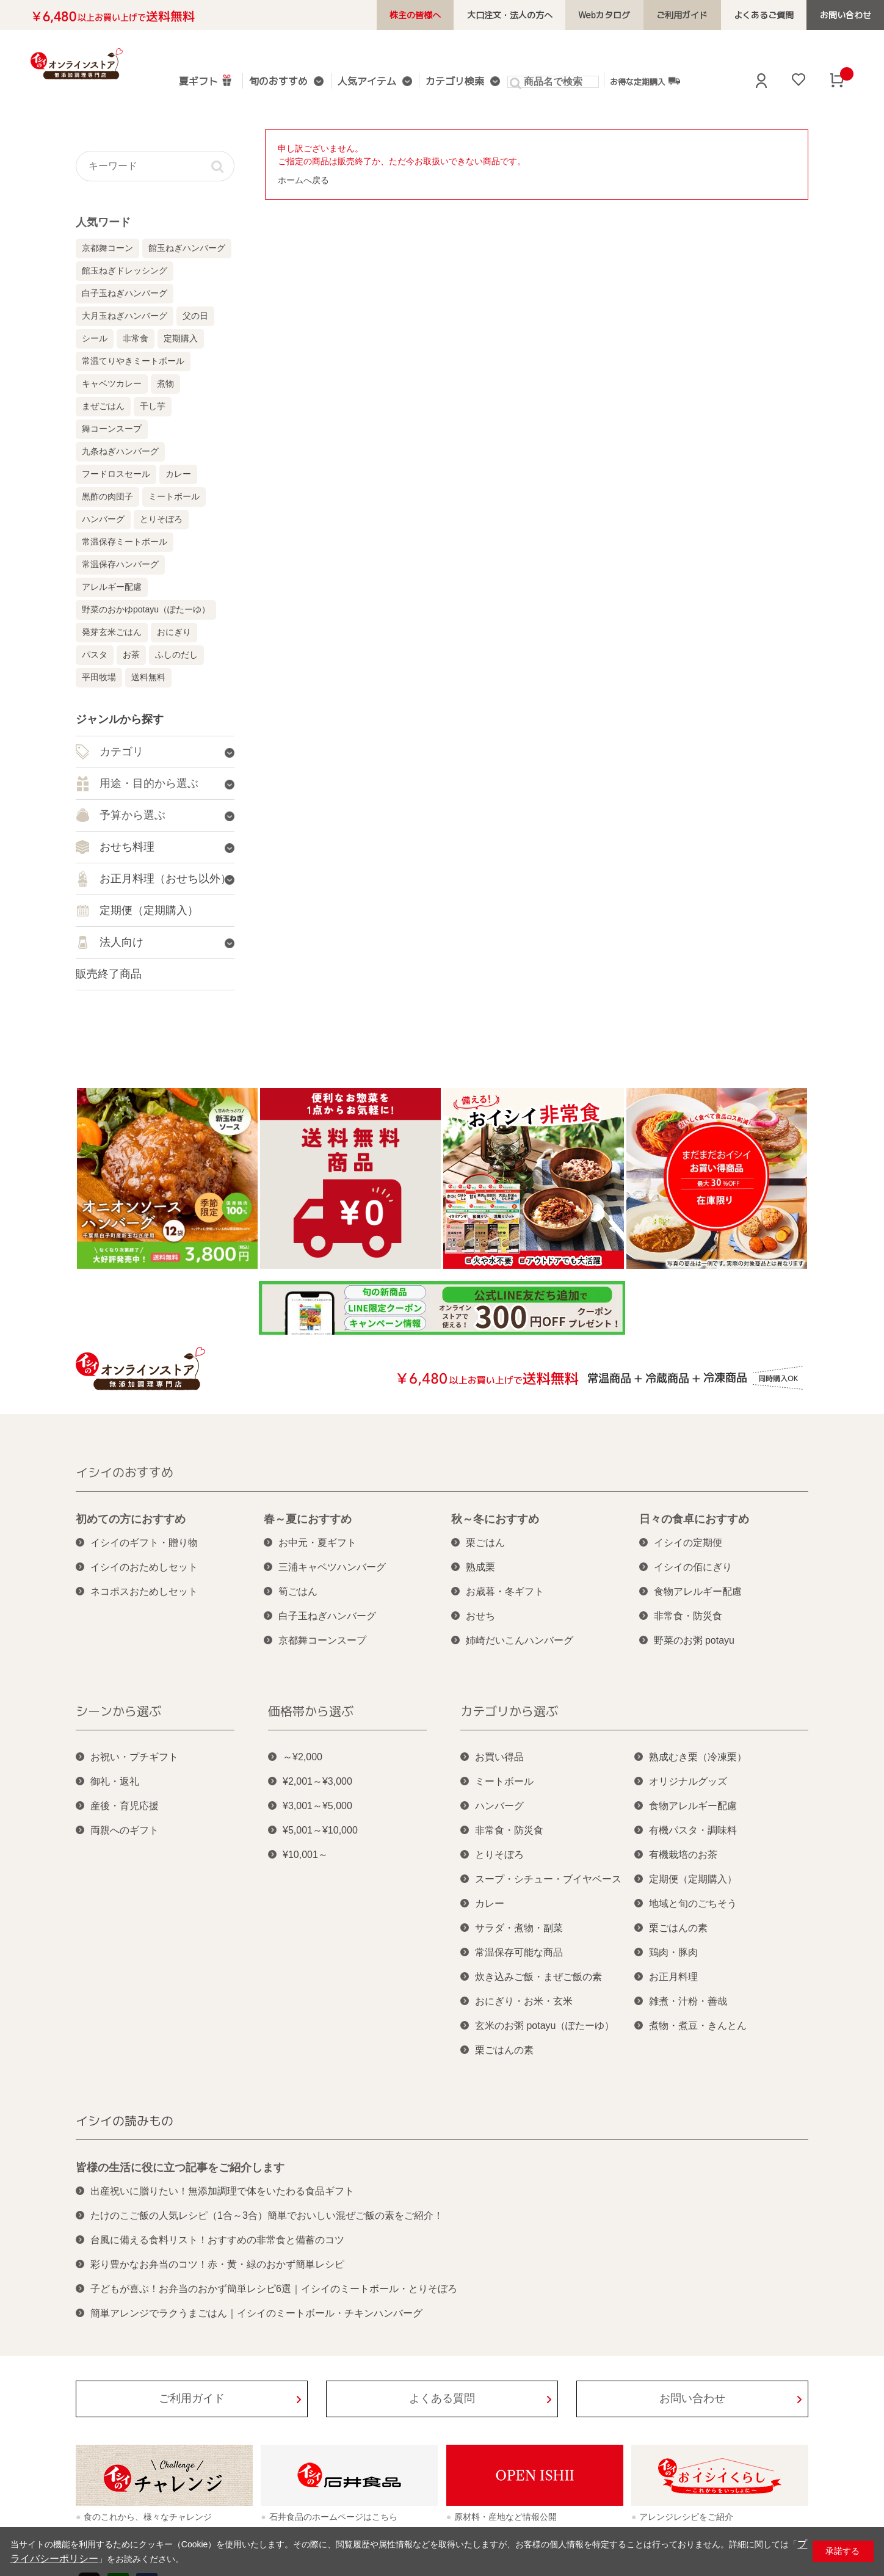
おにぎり (174, 632)
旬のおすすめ (276, 82)
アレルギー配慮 (112, 587)
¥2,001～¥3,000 (317, 1781)
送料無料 (148, 677)
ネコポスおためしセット (144, 1591)
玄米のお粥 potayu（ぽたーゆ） (544, 2025)
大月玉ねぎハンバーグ (124, 316)
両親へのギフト (124, 1830)
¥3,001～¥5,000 (317, 1806)
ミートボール (174, 496)
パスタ (94, 654)
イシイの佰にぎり (693, 1567)
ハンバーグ (103, 519)
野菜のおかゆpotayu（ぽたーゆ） (146, 609)
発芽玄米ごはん (112, 632)
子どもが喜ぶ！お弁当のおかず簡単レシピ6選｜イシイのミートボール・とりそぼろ (273, 2289)
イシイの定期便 (688, 1542)
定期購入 (181, 338)
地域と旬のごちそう (693, 1903)
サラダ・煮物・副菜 (519, 1928)
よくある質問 (442, 2398)
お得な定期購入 (631, 81)
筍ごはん (297, 1591)
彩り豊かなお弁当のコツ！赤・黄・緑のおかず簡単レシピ (217, 2264)
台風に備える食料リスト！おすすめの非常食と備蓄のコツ (217, 2240)
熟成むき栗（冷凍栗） (698, 1757)
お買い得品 (499, 1757)
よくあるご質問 (772, 15)
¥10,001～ (305, 1854)
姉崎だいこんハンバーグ (519, 1640)
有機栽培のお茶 (683, 1854)
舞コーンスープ (112, 429)
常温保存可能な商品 (519, 1952)
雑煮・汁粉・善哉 (688, 2001)
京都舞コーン (107, 248)
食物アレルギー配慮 (698, 1591)
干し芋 (152, 406)
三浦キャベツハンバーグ (332, 1567)
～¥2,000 (302, 1757)
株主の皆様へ (445, 15)
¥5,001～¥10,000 (320, 1830)
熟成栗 (480, 1567)
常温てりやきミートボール (133, 361)
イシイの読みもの (124, 2120)
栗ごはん (485, 1542)
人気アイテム (361, 82)
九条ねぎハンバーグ (120, 451)
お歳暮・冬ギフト (505, 1591)
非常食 (135, 338)
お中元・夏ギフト (317, 1542)
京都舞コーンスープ (322, 1640)
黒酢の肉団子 (107, 496)
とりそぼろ (161, 519)
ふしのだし (176, 654)
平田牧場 (99, 677)
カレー (178, 474)
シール (94, 338)
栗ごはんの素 (504, 2050)
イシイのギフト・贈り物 (144, 1542)
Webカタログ (624, 15)
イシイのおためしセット (144, 1567)
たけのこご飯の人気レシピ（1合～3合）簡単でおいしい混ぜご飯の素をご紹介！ (266, 2215)
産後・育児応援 (124, 1806)
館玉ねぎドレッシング (124, 270)
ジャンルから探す (120, 719)
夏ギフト (206, 80)
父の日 (195, 316)
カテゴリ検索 (445, 82)
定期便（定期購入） (693, 1879)
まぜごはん (103, 406)
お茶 (131, 654)
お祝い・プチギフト (134, 1757)
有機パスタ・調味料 (693, 1830)
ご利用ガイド (696, 15)
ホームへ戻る (303, 180)
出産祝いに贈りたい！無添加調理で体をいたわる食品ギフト (222, 2191)
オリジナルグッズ (688, 1781)
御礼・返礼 (114, 1781)
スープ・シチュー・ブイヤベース (548, 1879)
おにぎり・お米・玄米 (524, 2001)
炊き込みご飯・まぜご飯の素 (538, 1977)
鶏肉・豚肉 (673, 1952)
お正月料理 (673, 1977)
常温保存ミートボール (124, 541)
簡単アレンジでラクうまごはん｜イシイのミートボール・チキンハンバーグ (256, 2313)
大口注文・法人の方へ (535, 15)
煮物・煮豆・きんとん (698, 2025)
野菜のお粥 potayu (694, 1640)
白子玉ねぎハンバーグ (124, 293)
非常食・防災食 (688, 1616)
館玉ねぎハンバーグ (186, 248)
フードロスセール (116, 474)
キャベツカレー (112, 383)
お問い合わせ (848, 15)
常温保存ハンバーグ (120, 564)
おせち (480, 1616)
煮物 (165, 383)
